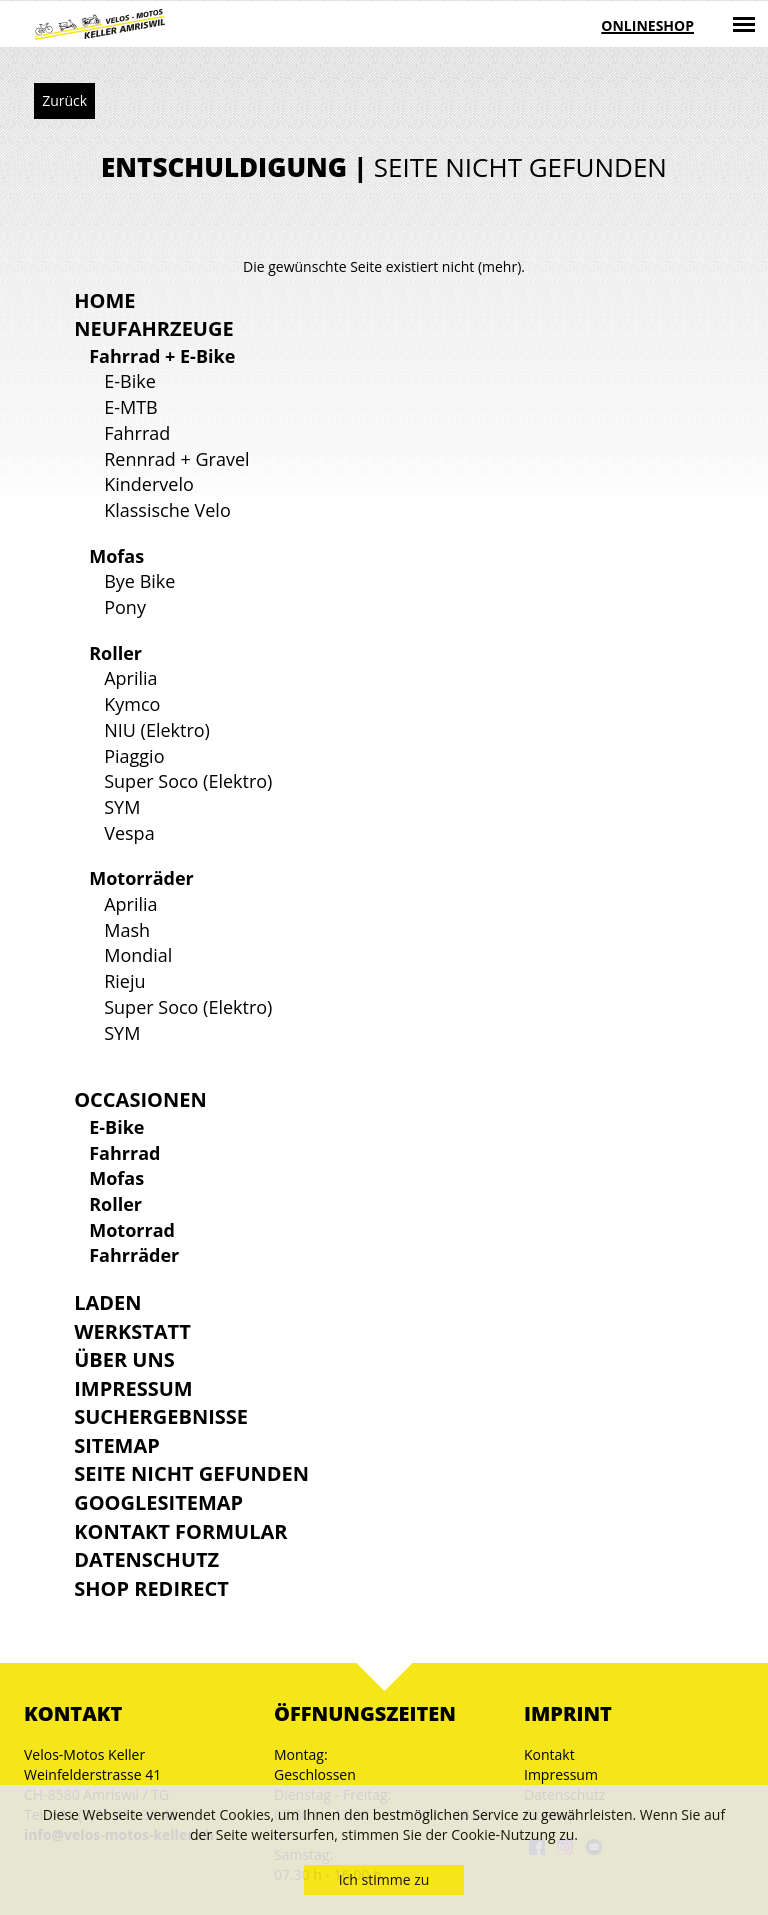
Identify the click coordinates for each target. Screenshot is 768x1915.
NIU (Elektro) (157, 730)
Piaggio (134, 756)
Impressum (133, 1388)
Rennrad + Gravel (176, 459)
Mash (127, 930)
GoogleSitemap (158, 1502)
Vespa (129, 833)
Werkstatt (132, 1331)
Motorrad (132, 1230)
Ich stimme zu (384, 1879)
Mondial (138, 955)
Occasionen (140, 1099)
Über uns (124, 1359)
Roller (115, 653)
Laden (107, 1302)
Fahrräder (134, 1255)
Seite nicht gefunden (191, 1473)
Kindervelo (149, 484)
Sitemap (117, 1445)
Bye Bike (139, 581)
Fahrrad (137, 433)
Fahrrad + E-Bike (162, 356)
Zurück (64, 100)
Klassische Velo (167, 510)
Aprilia (130, 678)
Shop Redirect (151, 1588)
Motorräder (141, 878)
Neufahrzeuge (153, 328)
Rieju (124, 981)
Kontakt (549, 1754)
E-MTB (131, 407)
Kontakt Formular (180, 1531)
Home (104, 300)
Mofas (116, 556)
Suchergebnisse (161, 1416)
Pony (125, 607)
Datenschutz (146, 1559)
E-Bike (130, 381)
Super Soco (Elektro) (188, 781)
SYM (122, 807)
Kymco (132, 704)
